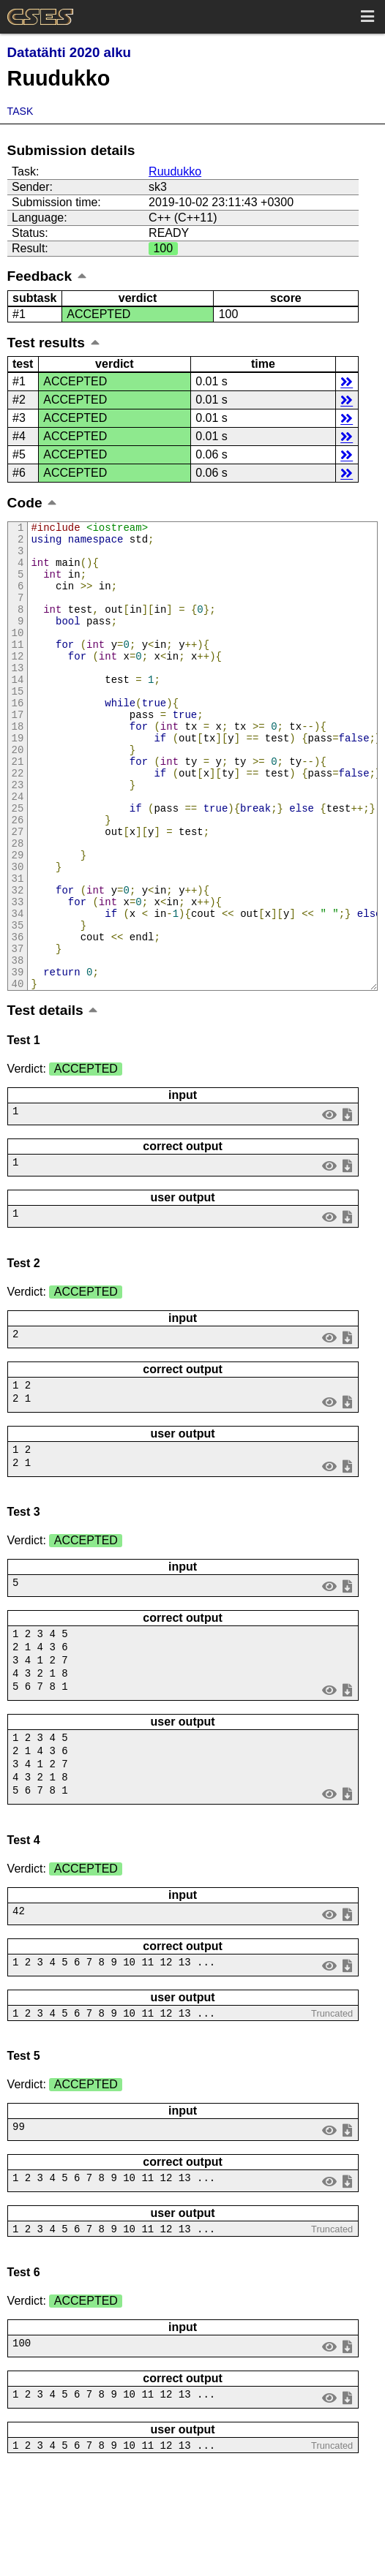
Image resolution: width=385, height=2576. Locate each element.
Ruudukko (175, 171)
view (329, 1202)
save (347, 1202)
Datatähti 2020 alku (69, 52)
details (346, 381)
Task (20, 111)
